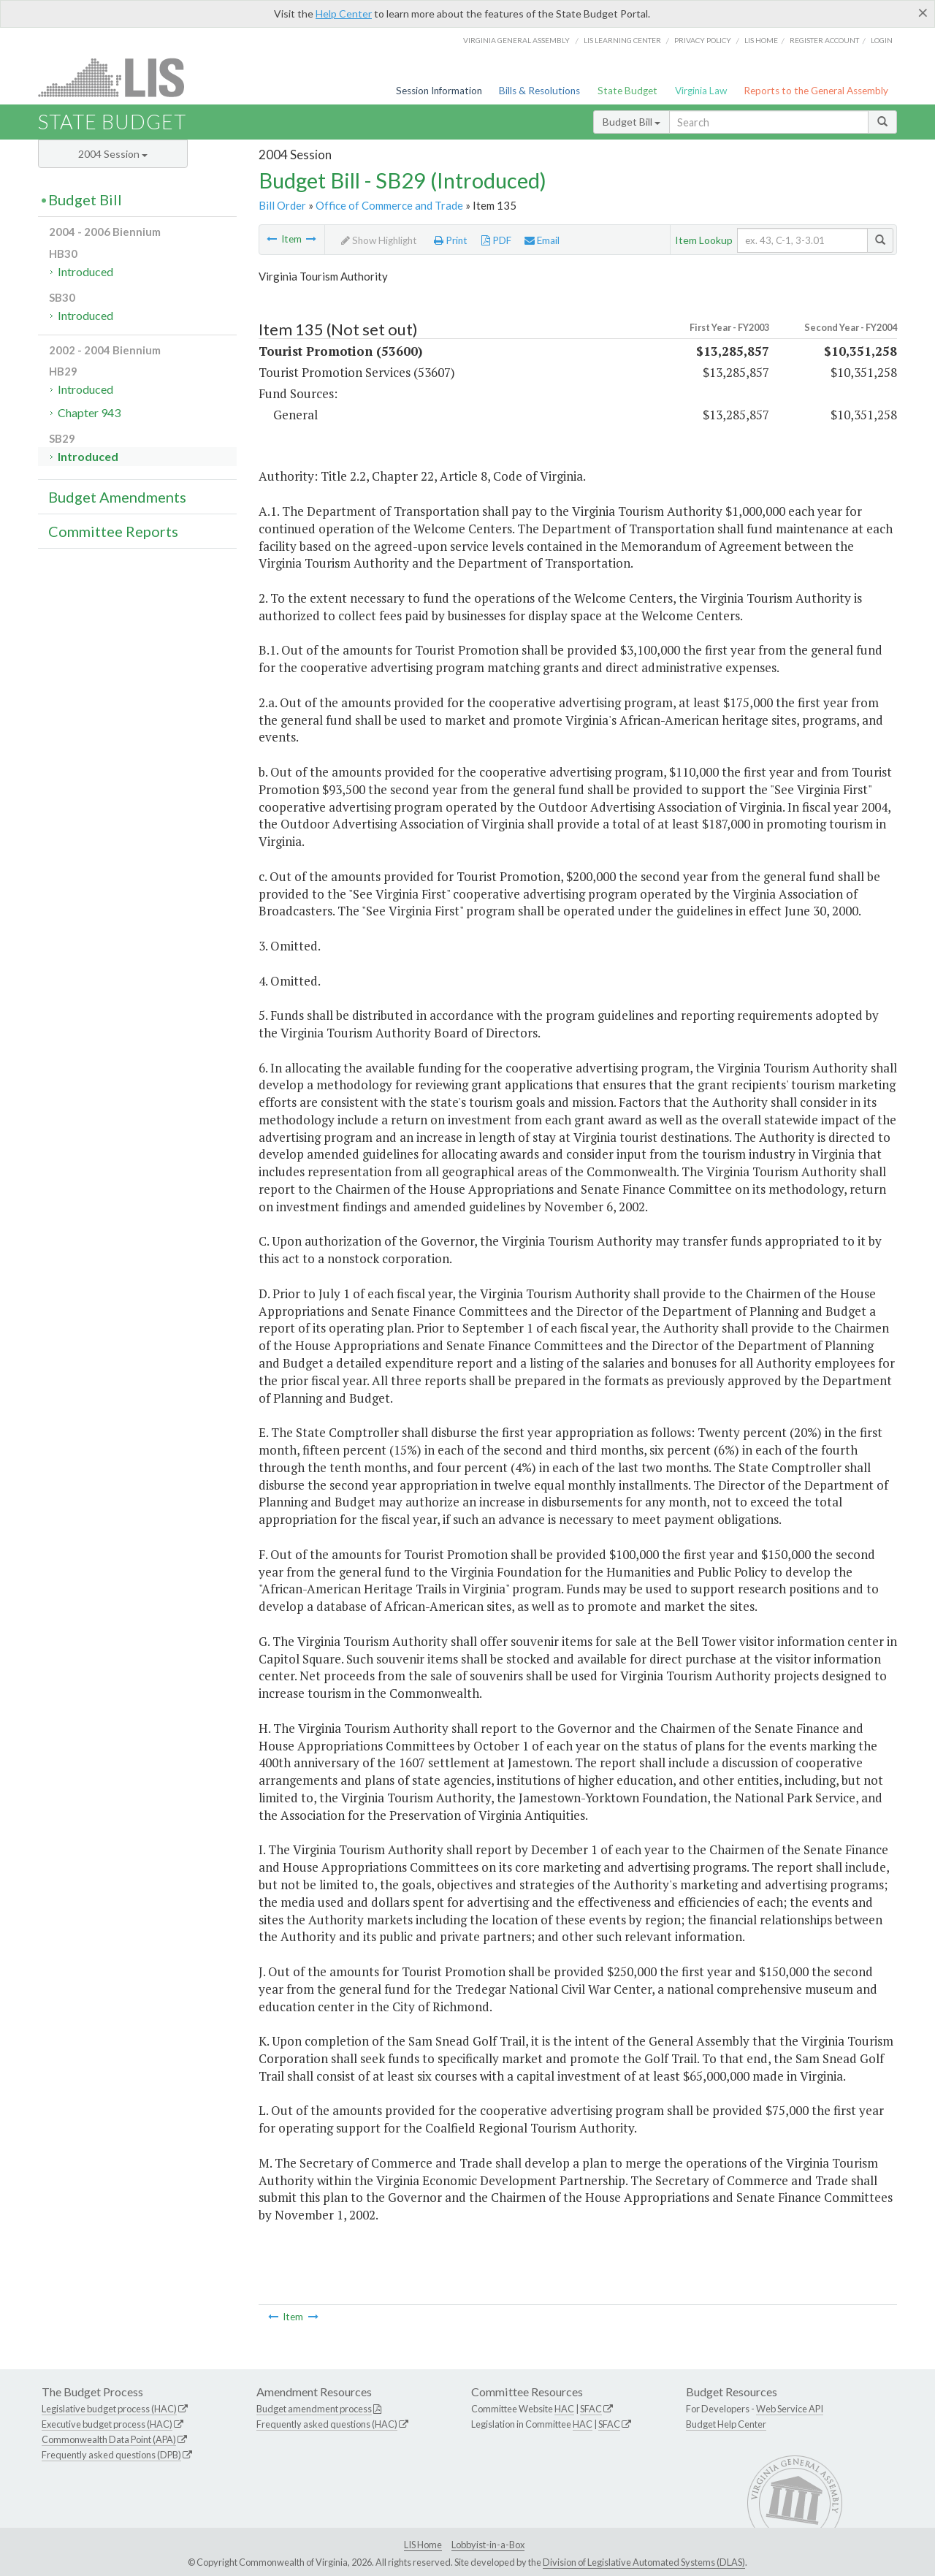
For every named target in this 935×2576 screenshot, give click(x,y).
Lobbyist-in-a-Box (487, 2544)
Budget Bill (631, 121)
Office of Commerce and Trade (389, 205)
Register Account (824, 40)
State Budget (627, 90)
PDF (496, 240)
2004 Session (113, 154)
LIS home (761, 40)
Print (451, 240)
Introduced (85, 271)
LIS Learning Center (622, 40)
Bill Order (282, 205)
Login (882, 40)
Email (542, 240)
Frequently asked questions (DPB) (111, 2455)
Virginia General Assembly (516, 40)
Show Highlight (379, 240)
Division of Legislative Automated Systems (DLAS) (644, 2562)
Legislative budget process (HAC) (109, 2409)
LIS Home (423, 2544)
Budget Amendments (117, 497)
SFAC (591, 2409)
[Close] (922, 12)
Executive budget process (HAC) (107, 2424)
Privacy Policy (702, 40)
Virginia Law (701, 90)
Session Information (439, 90)
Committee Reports (113, 531)
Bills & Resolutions (539, 90)
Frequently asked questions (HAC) (326, 2424)
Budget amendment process (314, 2409)
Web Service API (789, 2409)
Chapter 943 (89, 412)
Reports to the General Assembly (816, 90)
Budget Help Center (726, 2424)
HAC (564, 2409)
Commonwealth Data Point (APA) (109, 2439)
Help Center (344, 13)
